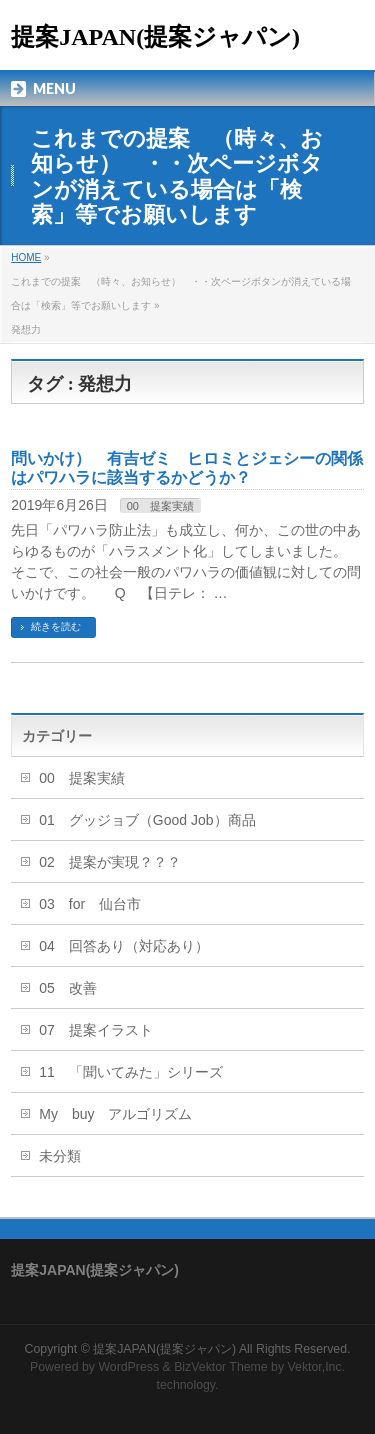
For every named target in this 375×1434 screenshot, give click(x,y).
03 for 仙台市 (90, 904)
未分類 (60, 1156)
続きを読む (56, 626)
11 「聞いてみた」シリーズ (131, 1072)
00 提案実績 (160, 506)
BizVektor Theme (221, 1367)
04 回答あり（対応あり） (124, 946)
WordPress (128, 1367)
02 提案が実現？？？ (110, 862)
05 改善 (68, 988)
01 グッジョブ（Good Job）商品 (147, 820)
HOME (26, 257)
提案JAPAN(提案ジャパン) (155, 37)
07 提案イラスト (96, 1030)
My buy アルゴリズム (115, 1114)
